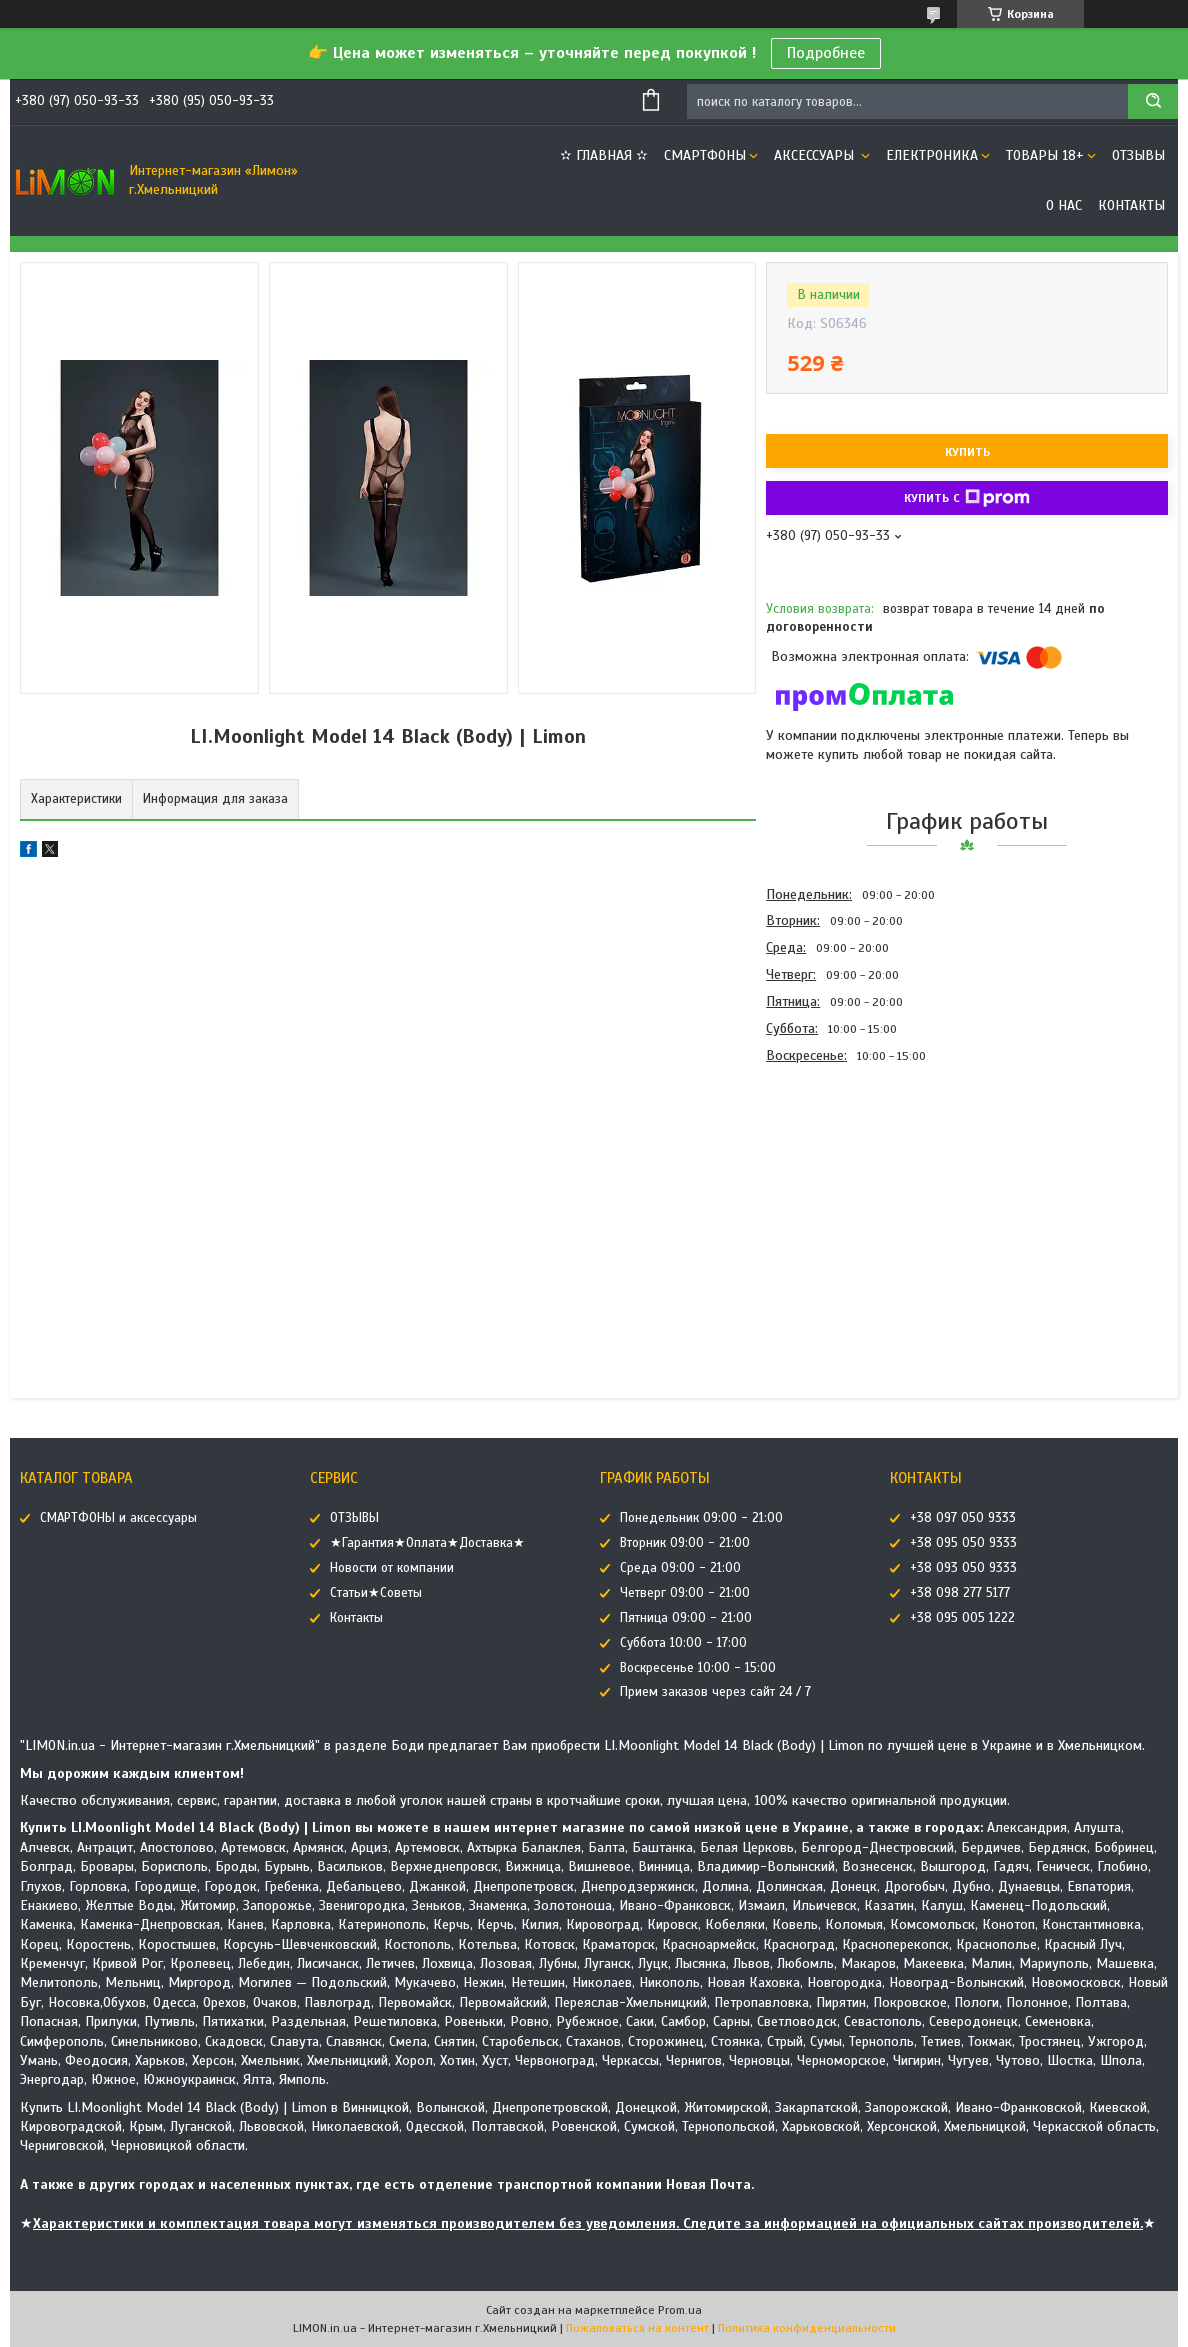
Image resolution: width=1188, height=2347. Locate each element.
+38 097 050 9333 (963, 1518)
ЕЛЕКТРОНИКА (932, 155)
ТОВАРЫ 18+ (1045, 155)
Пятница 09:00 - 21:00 (686, 1618)
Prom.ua (680, 2310)
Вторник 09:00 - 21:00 (685, 1543)
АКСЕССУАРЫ (816, 155)
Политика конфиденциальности (807, 2328)
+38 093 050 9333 (963, 1568)
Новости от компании (392, 1568)
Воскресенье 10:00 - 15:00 (698, 1668)
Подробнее (826, 53)
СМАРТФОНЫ (705, 155)
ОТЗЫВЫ (1138, 155)
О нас (1064, 205)
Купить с (967, 498)
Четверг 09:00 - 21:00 (685, 1593)
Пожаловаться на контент (637, 2328)
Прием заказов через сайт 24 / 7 (715, 1692)
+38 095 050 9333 (963, 1543)
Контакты (1131, 205)
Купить (967, 452)
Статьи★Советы (376, 1593)
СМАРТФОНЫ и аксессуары (118, 1518)
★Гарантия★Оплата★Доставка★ (427, 1543)
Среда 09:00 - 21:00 (680, 1568)
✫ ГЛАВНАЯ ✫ (604, 155)
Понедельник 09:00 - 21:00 (701, 1518)
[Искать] (1153, 101)
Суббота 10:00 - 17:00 (683, 1643)
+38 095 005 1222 (962, 1618)
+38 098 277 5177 (960, 1593)
